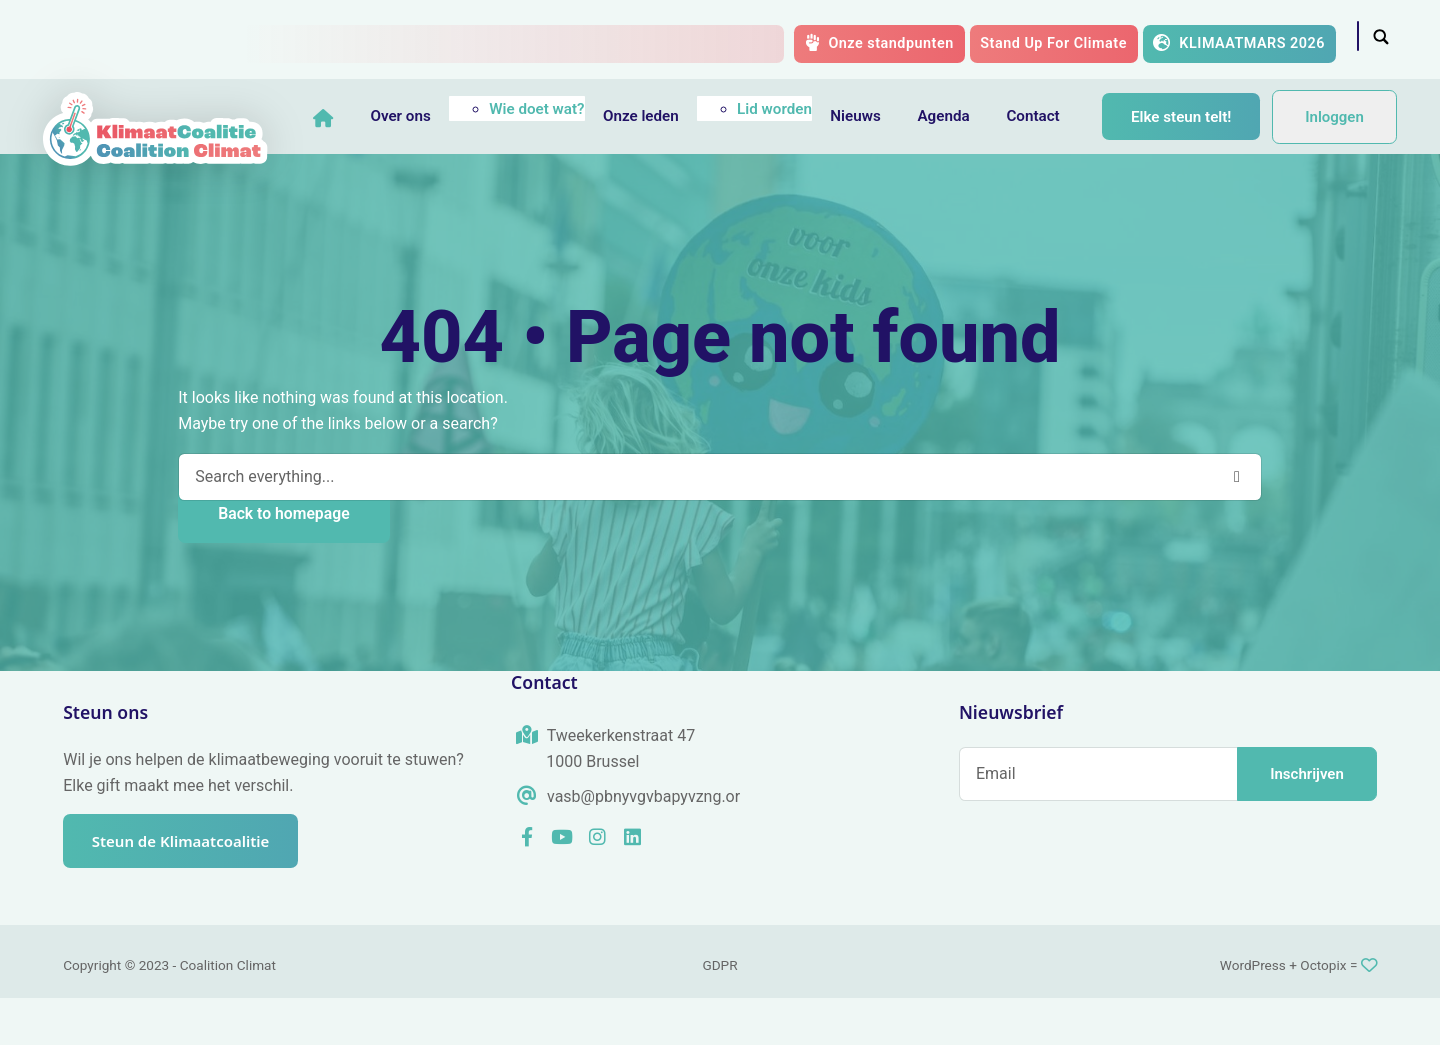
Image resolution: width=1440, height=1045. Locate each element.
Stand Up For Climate (1053, 43)
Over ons (412, 116)
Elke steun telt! (409, 178)
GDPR (719, 1012)
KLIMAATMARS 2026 (1239, 43)
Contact (1044, 116)
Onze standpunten (879, 43)
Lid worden (786, 109)
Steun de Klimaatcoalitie (184, 888)
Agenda (955, 116)
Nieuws (867, 116)
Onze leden (653, 116)
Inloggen (1334, 140)
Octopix (1323, 1012)
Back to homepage (283, 560)
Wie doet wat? (548, 109)
